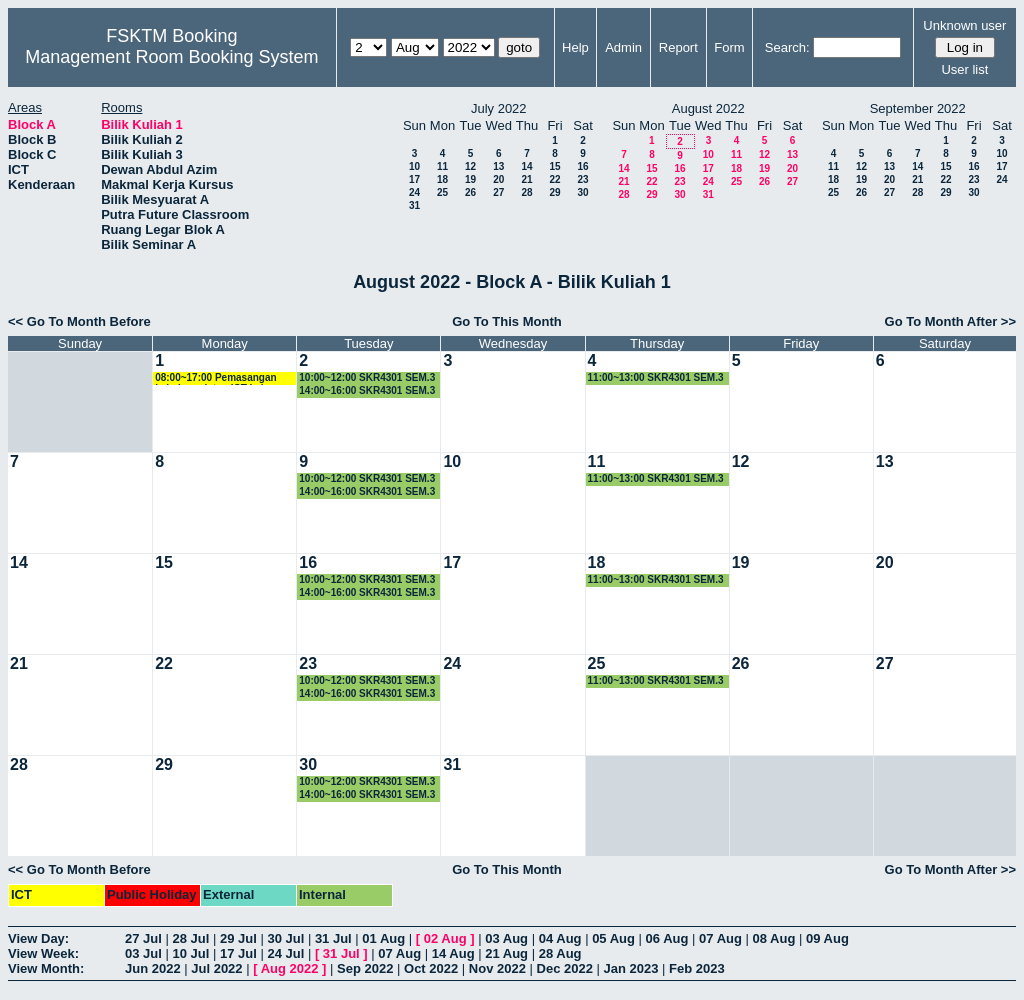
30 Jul (285, 938)
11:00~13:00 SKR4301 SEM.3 (656, 377)
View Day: (38, 938)
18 (442, 179)
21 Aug (506, 953)
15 (554, 166)
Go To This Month (507, 321)
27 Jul (143, 938)
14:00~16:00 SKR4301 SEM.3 (367, 390)
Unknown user (964, 25)
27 (498, 192)
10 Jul (190, 953)
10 (414, 166)
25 (442, 192)
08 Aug (774, 938)
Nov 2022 (497, 968)
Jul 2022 (216, 968)
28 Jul (190, 938)
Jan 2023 (631, 968)
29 (554, 192)
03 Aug (506, 938)
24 (414, 192)
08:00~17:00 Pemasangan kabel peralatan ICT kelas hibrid (215, 378)
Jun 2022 (153, 968)
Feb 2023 (697, 968)
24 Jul (285, 953)
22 (554, 179)
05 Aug (613, 938)
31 (414, 205)
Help (575, 47)
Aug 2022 (290, 968)
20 (498, 179)
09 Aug (827, 938)
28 (526, 192)
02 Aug (445, 938)
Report (678, 47)
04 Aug (560, 938)
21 (526, 179)
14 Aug (453, 953)
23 (582, 179)
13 (498, 166)
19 (470, 179)
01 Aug (383, 938)
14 (526, 166)
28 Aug (560, 953)
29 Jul (238, 938)
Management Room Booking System (171, 57)
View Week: (43, 953)
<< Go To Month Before (79, 321)
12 (470, 166)
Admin (623, 47)
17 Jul (238, 953)
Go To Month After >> (950, 321)
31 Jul (333, 938)
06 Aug (667, 938)
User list (964, 69)
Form (729, 47)
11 (442, 166)
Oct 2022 (431, 968)
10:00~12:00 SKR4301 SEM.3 (367, 377)
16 (582, 166)
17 (414, 179)
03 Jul (143, 953)
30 (582, 192)
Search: (787, 47)
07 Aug (720, 938)
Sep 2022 (365, 968)
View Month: (46, 968)
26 (470, 192)
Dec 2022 (565, 968)
